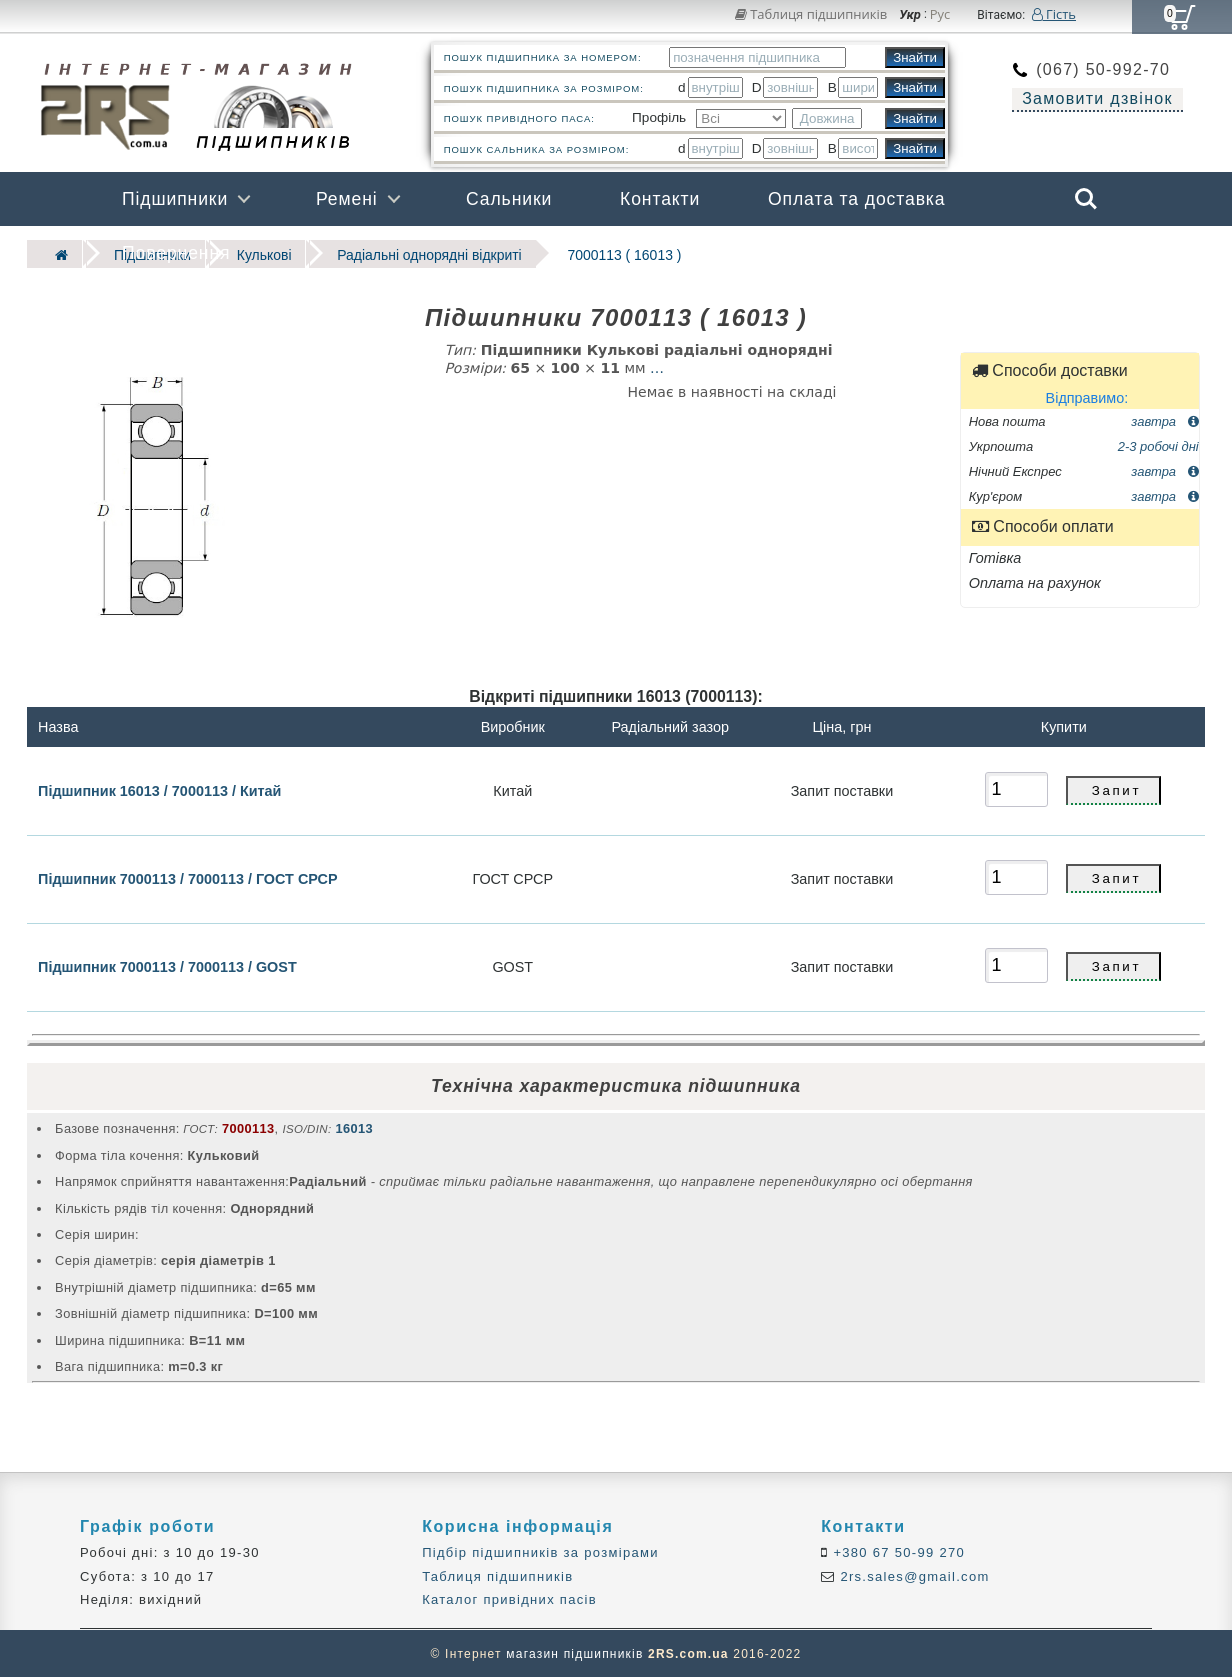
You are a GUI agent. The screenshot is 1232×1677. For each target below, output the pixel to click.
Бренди (991, 253)
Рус (940, 15)
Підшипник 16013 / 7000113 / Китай (159, 789)
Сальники (509, 199)
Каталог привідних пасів (509, 1598)
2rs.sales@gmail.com (913, 1575)
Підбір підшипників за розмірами (540, 1552)
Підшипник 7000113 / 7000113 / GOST (167, 966)
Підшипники (175, 199)
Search (1086, 199)
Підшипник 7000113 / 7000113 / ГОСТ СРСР (187, 878)
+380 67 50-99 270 (897, 1552)
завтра (1164, 419)
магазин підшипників (574, 1653)
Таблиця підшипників (811, 14)
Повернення (176, 253)
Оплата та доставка (857, 199)
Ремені (347, 199)
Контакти (660, 199)
